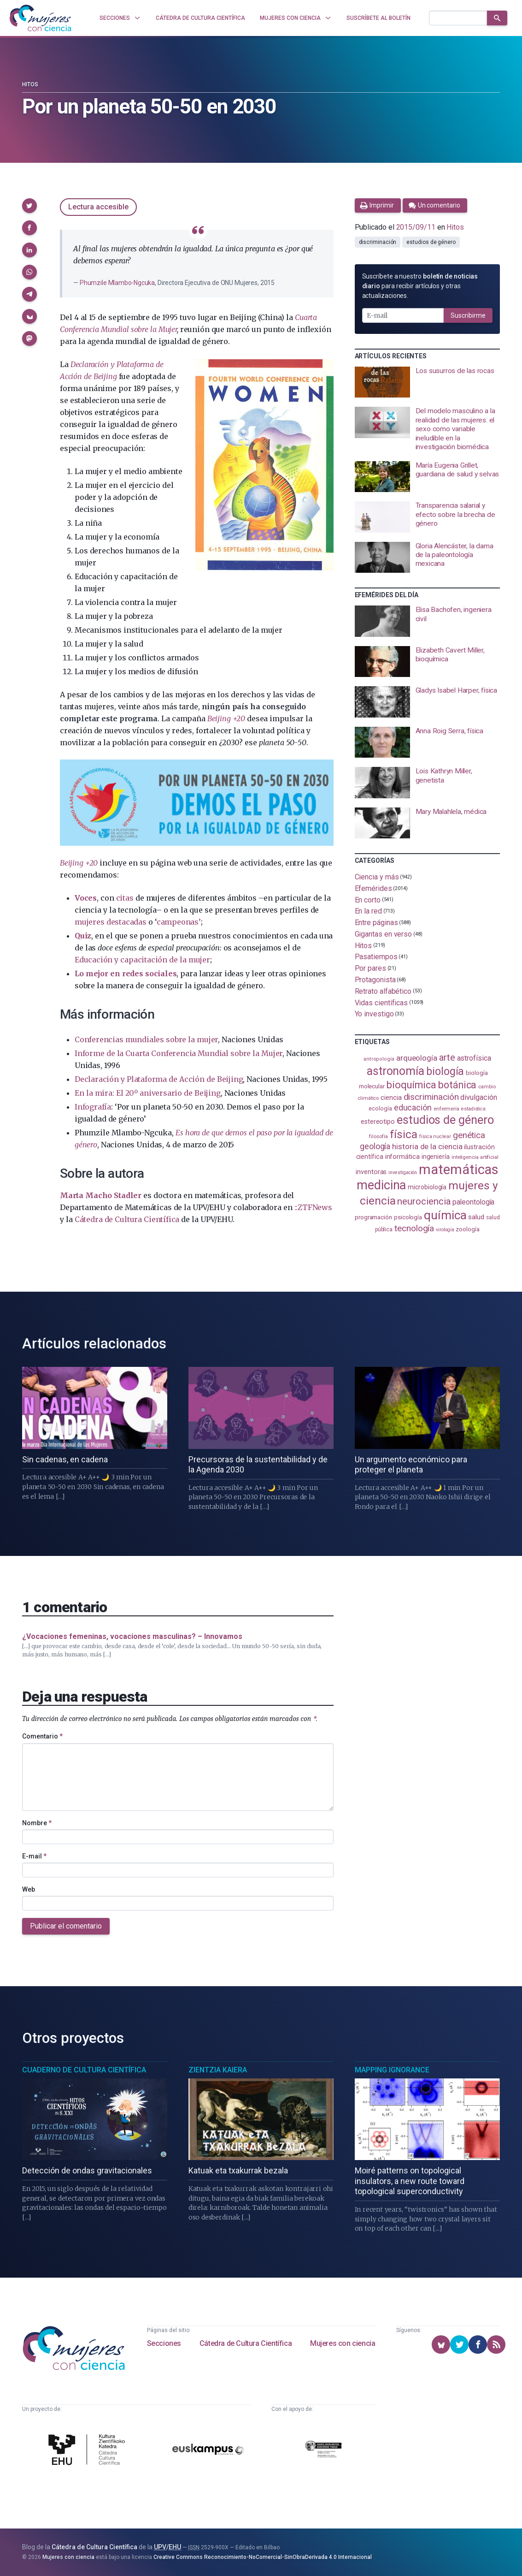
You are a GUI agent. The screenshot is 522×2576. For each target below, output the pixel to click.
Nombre (37, 1823)
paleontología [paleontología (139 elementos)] (473, 1202)
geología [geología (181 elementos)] (375, 1146)
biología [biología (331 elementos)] (445, 1071)
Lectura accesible (98, 206)
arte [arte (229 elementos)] (447, 1057)
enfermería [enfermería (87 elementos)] (446, 1109)
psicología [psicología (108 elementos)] (408, 1217)
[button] (29, 205)
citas (125, 897)
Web (28, 1889)
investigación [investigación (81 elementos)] (402, 1172)
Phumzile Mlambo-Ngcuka (117, 282)
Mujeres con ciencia (342, 2343)
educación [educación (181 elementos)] (413, 1107)
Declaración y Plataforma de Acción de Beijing (159, 1079)
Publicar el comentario (66, 1926)
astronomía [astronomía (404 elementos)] (395, 1071)
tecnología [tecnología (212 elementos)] (414, 1228)
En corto (368, 899)
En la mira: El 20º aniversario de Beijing (148, 1093)
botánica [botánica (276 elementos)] (457, 1085)
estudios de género (431, 242)
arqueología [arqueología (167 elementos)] (416, 1057)
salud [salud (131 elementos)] (476, 1217)
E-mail (34, 1856)
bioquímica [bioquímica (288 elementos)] (411, 1085)
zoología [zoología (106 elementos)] (467, 1229)
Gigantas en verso (383, 934)
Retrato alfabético (383, 991)
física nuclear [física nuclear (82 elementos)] (435, 1137)
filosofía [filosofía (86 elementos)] (378, 1137)
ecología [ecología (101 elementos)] (380, 1108)
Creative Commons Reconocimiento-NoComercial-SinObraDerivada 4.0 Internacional (262, 2557)
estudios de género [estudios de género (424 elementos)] (445, 1120)
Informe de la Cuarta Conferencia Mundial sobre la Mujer (178, 1053)
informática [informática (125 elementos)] (402, 1156)
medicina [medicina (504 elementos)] (381, 1185)
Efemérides (373, 888)
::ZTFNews (313, 1207)
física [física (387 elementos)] (404, 1134)
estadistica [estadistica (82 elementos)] (473, 1109)
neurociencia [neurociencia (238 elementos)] (424, 1201)
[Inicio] (40, 18)
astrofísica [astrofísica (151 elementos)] (474, 1058)
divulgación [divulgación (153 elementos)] (478, 1097)
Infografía (93, 1106)
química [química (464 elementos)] (445, 1215)
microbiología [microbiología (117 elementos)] (427, 1187)
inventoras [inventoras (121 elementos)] (371, 1172)
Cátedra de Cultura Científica (127, 1219)
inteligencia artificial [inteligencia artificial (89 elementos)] (475, 1157)
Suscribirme (468, 315)
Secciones (164, 2343)
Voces (86, 897)
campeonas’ (179, 921)
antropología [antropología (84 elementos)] (379, 1059)
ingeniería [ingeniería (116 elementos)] (436, 1156)
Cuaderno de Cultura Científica (84, 2070)
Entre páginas (376, 922)
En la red (368, 911)
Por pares (370, 968)
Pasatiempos (376, 956)
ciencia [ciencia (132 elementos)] (391, 1097)
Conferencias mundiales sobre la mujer (146, 1039)
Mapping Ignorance (392, 2070)
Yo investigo (374, 1013)
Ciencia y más (377, 877)
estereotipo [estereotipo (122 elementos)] (378, 1122)
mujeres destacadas (111, 921)
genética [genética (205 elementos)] (469, 1135)
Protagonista (375, 979)
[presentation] (427, 382)
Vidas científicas (381, 1002)
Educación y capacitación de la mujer (142, 959)
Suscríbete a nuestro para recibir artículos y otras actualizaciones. (420, 286)
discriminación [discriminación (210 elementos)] (431, 1097)
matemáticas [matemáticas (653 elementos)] (459, 1169)
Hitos (30, 84)
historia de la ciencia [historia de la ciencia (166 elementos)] (427, 1146)
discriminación (378, 242)
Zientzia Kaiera (217, 2070)
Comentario (42, 1736)
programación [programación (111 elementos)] (373, 1217)
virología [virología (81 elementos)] (445, 1230)
